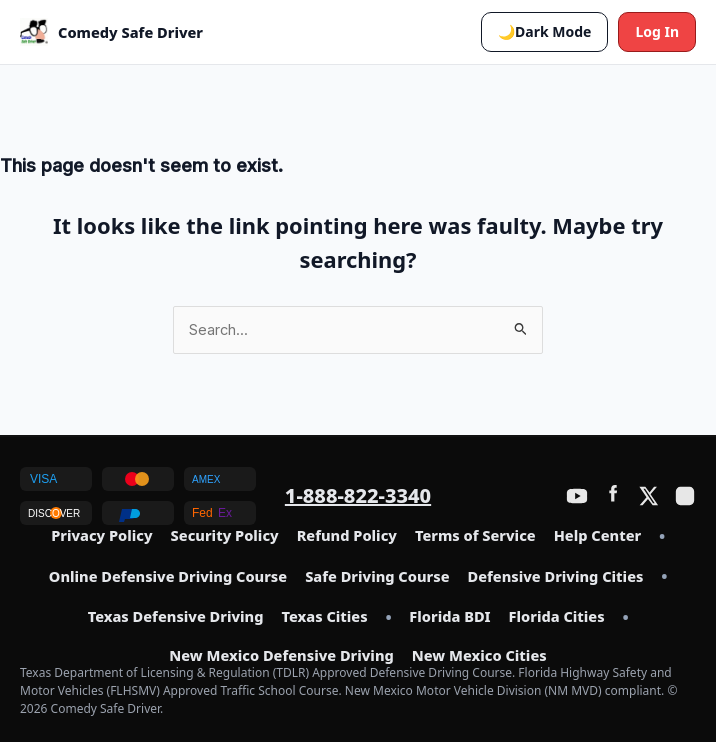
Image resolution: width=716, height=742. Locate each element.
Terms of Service (475, 536)
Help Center (597, 536)
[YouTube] (577, 496)
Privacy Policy (101, 536)
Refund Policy (347, 536)
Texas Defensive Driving (176, 617)
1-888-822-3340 (358, 495)
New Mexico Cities (479, 656)
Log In (657, 31)
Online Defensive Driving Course (168, 577)
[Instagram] (685, 496)
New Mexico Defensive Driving (281, 656)
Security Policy (225, 536)
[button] (544, 32)
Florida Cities (557, 617)
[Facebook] (613, 496)
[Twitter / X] (649, 496)
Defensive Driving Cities (556, 577)
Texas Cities (324, 617)
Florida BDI (449, 617)
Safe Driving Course (377, 577)
